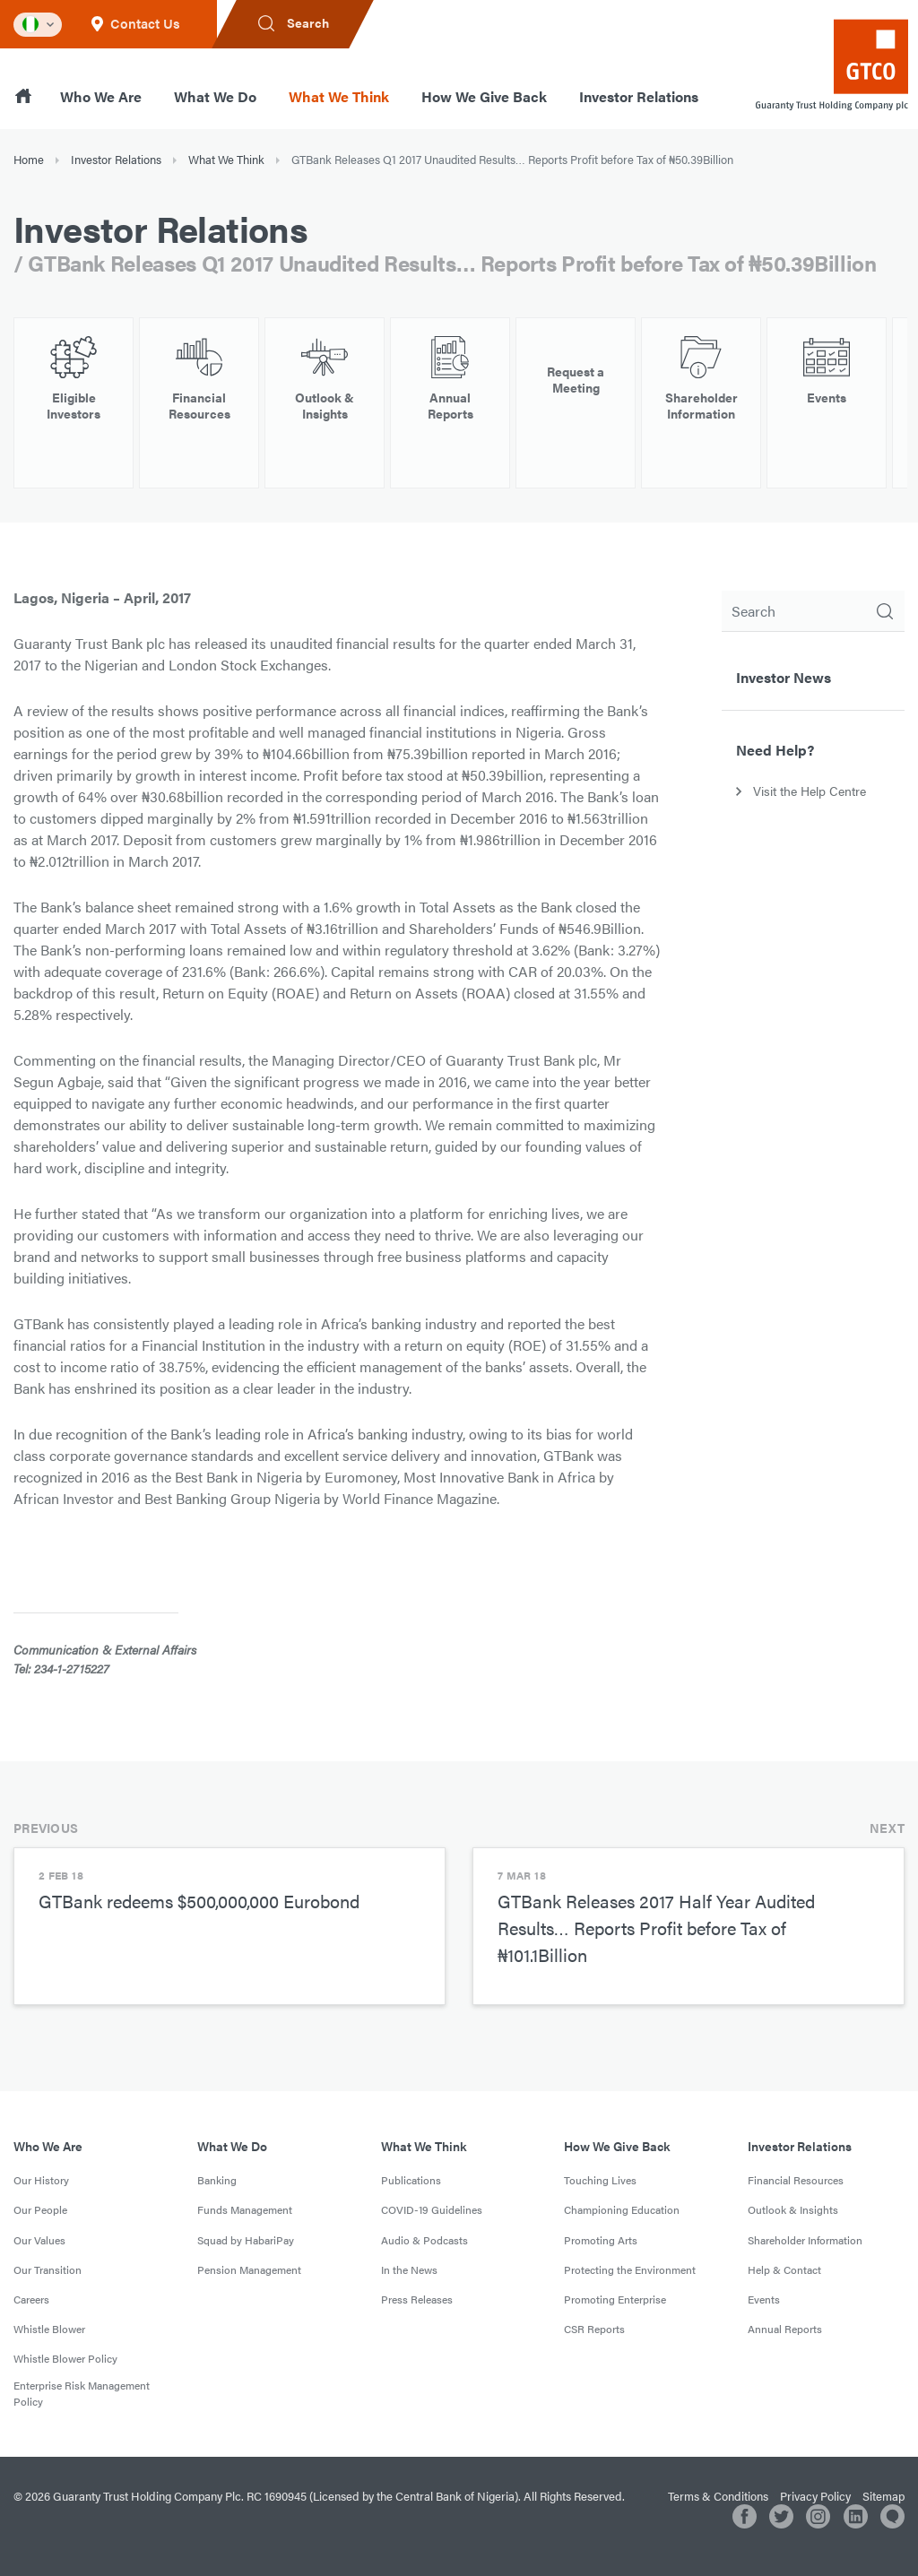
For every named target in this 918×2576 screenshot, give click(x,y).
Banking (217, 2180)
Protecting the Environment (630, 2269)
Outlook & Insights (793, 2209)
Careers (31, 2299)
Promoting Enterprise (615, 2299)
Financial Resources (796, 2180)
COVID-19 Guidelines (431, 2209)
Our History (41, 2180)
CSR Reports (594, 2329)
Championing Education (622, 2209)
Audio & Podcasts (424, 2240)
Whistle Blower (49, 2329)
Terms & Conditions (718, 2495)
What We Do (215, 96)
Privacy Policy (815, 2495)
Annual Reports (785, 2329)
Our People (40, 2209)
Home (28, 159)
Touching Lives (600, 2180)
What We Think (339, 96)
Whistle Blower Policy (65, 2358)
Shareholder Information (805, 2240)
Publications (411, 2180)
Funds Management (244, 2209)
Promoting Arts (600, 2240)
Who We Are (101, 96)
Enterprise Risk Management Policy (81, 2393)
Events (764, 2299)
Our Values (39, 2240)
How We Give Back (484, 96)
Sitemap (883, 2495)
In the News (409, 2269)
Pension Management (249, 2269)
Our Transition (47, 2269)
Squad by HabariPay (245, 2240)
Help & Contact (784, 2269)
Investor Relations (638, 96)
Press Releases (417, 2299)
